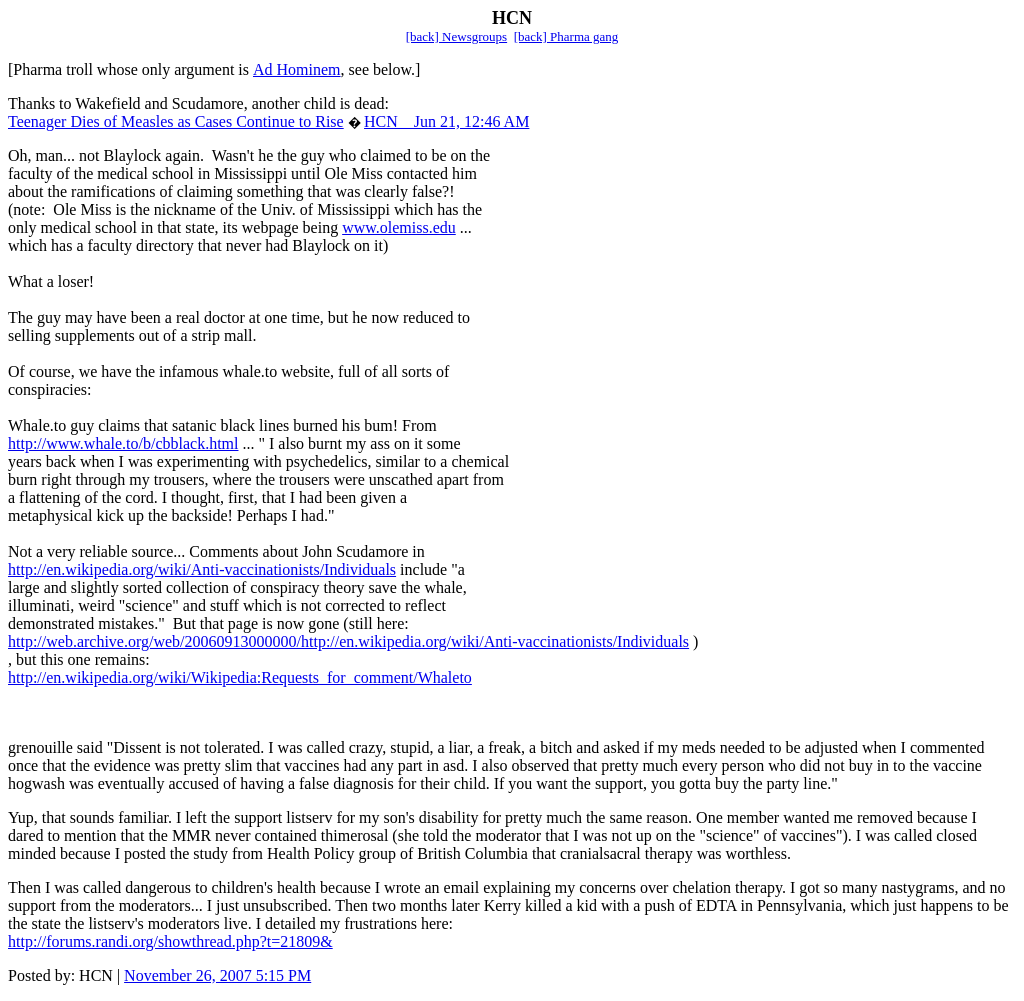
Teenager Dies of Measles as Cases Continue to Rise (176, 121)
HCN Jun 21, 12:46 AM (446, 121)
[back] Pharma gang (566, 36)
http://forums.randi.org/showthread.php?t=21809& (170, 941)
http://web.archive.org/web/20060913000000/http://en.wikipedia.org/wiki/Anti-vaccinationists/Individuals (348, 641)
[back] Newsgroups (456, 36)
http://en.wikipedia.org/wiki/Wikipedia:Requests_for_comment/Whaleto (240, 677)
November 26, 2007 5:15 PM (217, 975)
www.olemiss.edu (399, 227)
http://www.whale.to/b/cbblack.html (123, 443)
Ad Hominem (297, 69)
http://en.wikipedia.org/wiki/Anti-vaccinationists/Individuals (202, 569)
